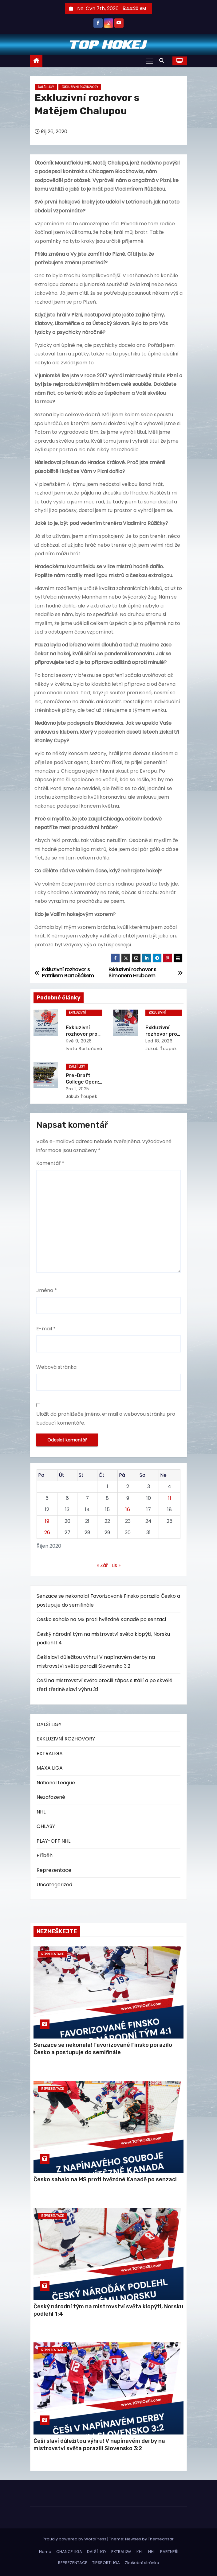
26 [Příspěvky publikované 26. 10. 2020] (47, 1532)
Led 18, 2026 (158, 1041)
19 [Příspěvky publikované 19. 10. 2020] (47, 1521)
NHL (41, 1811)
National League (56, 1782)
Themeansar (161, 2539)
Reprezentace (54, 1870)
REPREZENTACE (72, 2563)
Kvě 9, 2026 (79, 1041)
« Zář (102, 1565)
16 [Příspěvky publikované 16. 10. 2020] (127, 1509)
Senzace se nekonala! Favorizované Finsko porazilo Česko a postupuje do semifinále (103, 2049)
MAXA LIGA (50, 1767)
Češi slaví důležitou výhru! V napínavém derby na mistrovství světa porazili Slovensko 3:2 (99, 2445)
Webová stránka (56, 1367)
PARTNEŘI (169, 2552)
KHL (139, 2552)
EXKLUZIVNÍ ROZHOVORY (79, 87)
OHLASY (46, 1826)
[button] (163, 60)
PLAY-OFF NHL (53, 1841)
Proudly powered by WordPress (75, 2539)
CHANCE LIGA (69, 2552)
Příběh (45, 1855)
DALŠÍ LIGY (46, 87)
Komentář (50, 1163)
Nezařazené (51, 1797)
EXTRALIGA (50, 1753)
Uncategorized (54, 1884)
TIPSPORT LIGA (106, 2563)
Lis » (116, 1565)
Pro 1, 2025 (77, 1089)
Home (45, 2552)
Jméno (46, 1290)
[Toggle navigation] (149, 60)
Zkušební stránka (142, 2563)
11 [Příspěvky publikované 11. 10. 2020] (169, 1498)
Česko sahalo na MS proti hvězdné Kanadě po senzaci (101, 1619)
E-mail (46, 1328)
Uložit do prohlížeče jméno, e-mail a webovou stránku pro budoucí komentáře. (105, 1418)
